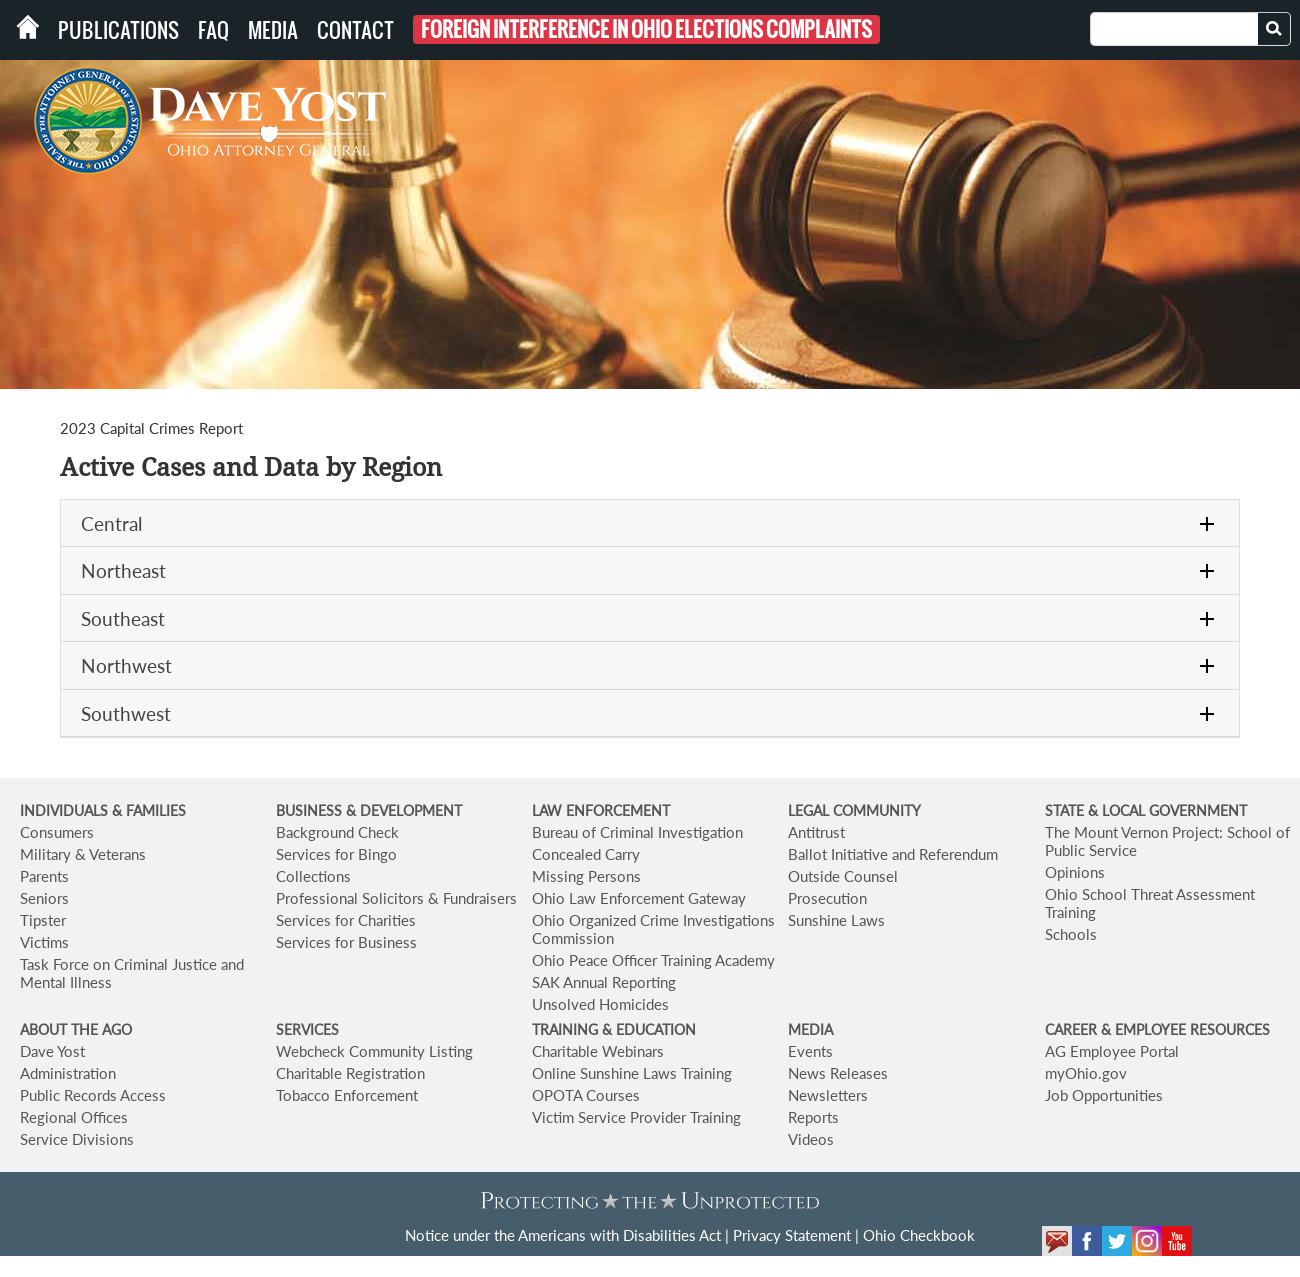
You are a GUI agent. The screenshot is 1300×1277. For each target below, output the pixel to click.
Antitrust (816, 832)
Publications (118, 30)
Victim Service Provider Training (636, 1117)
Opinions (1075, 872)
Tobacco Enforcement (347, 1095)
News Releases (838, 1073)
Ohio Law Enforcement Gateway (639, 898)
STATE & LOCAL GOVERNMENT (1146, 810)
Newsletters (828, 1095)
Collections (313, 876)
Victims (44, 942)
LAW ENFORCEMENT (601, 810)
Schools (1071, 934)
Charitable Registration (350, 1073)
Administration (68, 1073)
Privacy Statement (792, 1235)
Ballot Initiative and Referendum (893, 854)
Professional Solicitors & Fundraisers (396, 898)
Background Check (337, 832)
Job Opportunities (1104, 1095)
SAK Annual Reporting (604, 982)
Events (810, 1051)
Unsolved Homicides (600, 1004)
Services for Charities (346, 920)
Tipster (43, 920)
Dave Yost (52, 1051)
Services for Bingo (336, 854)
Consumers (57, 832)
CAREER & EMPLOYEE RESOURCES (1157, 1029)
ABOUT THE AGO (76, 1029)
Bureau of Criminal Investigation (637, 832)
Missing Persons (586, 876)
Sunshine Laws (836, 920)
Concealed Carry (586, 854)
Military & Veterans (83, 854)
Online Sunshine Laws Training (632, 1073)
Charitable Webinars (598, 1051)
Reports (813, 1117)
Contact (355, 30)
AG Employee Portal (1112, 1051)
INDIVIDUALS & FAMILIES (103, 810)
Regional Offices (74, 1117)
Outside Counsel (843, 876)
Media (273, 30)
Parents (44, 876)
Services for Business (346, 942)
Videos (811, 1139)
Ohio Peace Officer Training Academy (653, 960)
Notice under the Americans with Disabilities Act (563, 1235)
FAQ (213, 30)
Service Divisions (77, 1139)
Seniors (44, 898)
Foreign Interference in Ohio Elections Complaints (646, 29)
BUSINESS (311, 810)
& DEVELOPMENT (404, 810)
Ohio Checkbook (919, 1235)
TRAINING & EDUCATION (614, 1029)
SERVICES (307, 1029)
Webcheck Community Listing (374, 1051)
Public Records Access (93, 1095)
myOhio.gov (1086, 1073)
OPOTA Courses (586, 1095)
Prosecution (827, 898)
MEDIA (810, 1029)
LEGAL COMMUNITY (854, 810)
